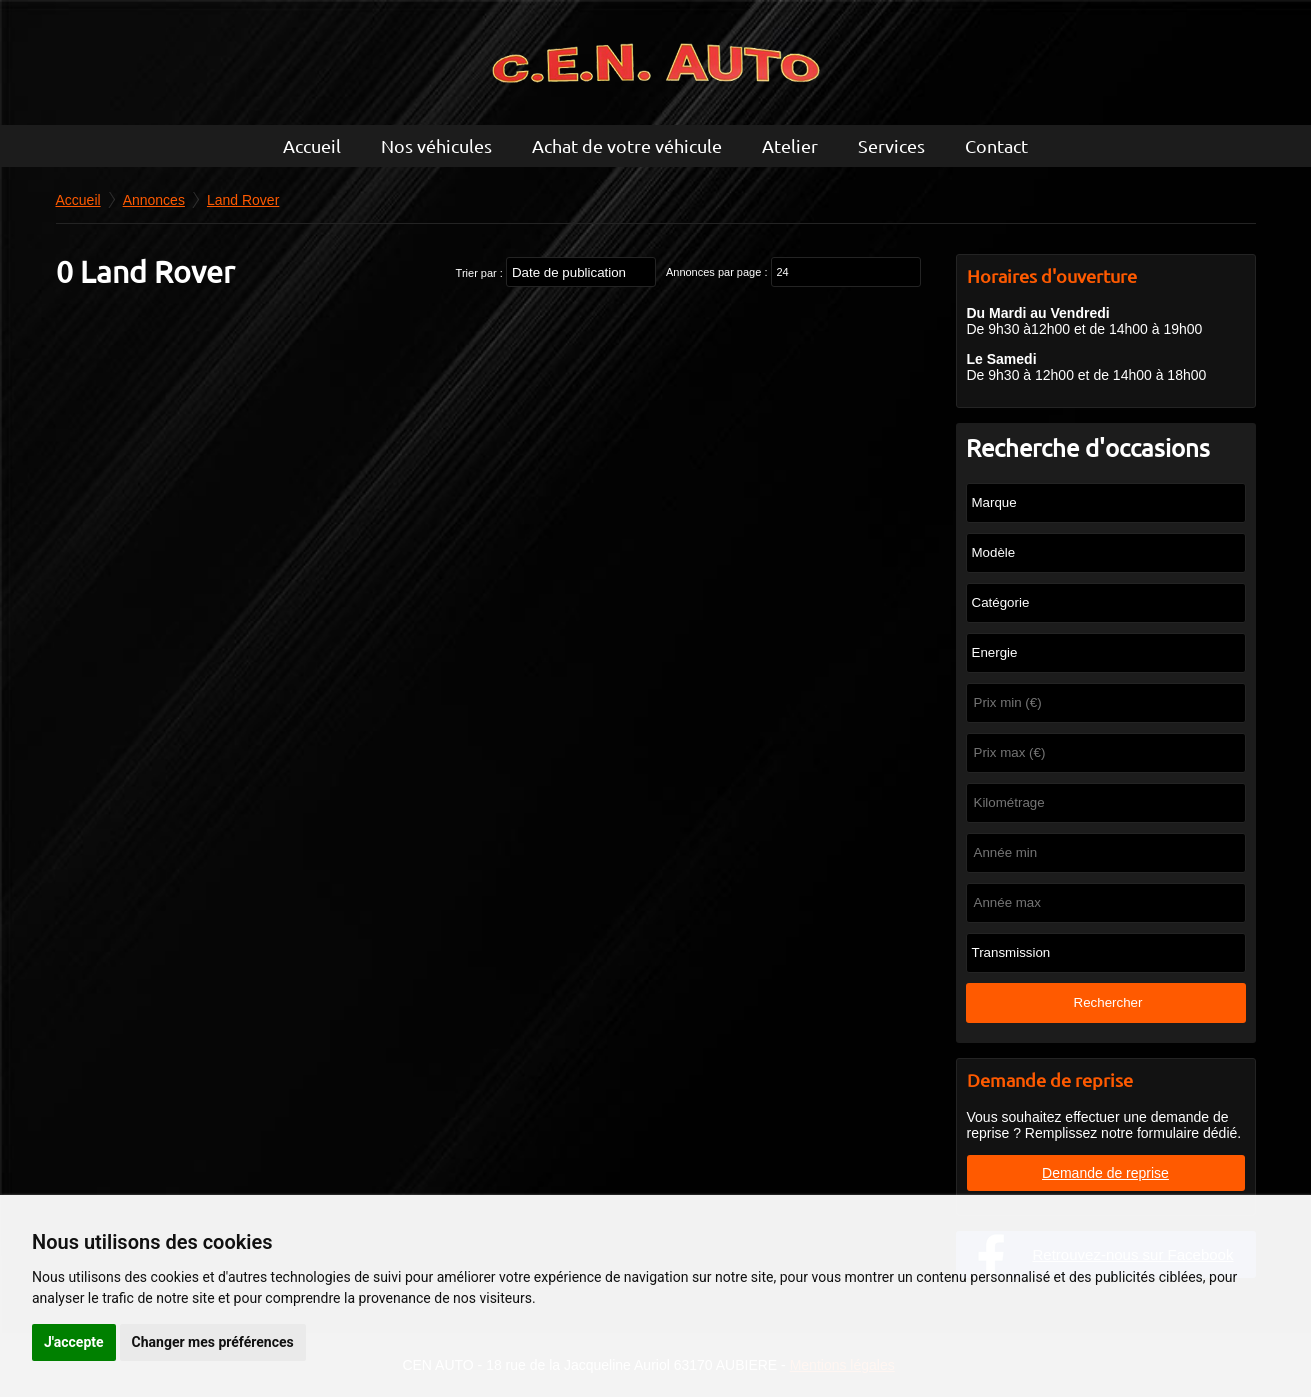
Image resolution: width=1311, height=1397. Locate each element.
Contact (996, 145)
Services (891, 145)
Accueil (312, 145)
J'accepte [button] (74, 1342)
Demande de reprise (1105, 1173)
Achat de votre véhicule (627, 145)
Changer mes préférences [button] (213, 1342)
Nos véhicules (436, 145)
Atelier (790, 145)
